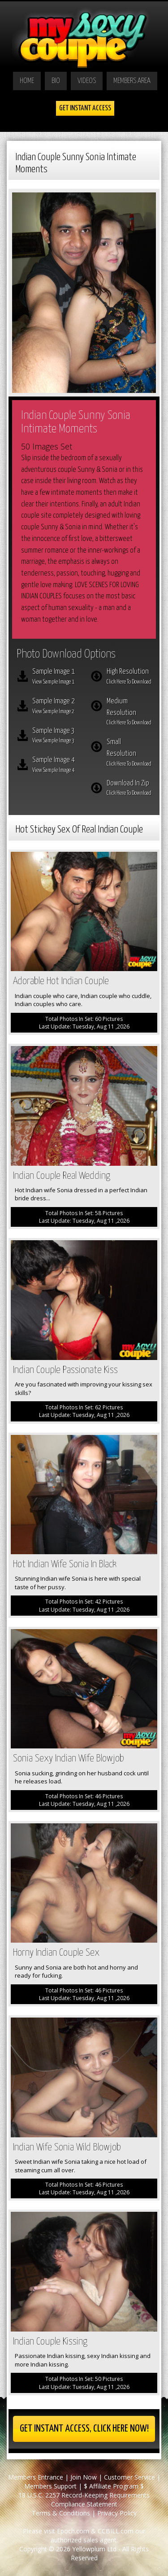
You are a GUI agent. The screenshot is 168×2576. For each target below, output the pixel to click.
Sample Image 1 (55, 677)
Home (27, 81)
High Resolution (129, 677)
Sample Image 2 (55, 706)
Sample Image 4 (55, 765)
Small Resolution (129, 753)
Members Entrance (35, 2477)
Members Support (50, 2486)
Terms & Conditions (61, 2513)
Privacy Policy (117, 2513)
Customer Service (129, 2477)
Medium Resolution (129, 712)
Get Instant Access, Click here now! (84, 2428)
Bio (56, 81)
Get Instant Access (85, 108)
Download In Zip (129, 789)
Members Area (132, 81)
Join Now (83, 2477)
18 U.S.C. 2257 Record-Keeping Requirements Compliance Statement (84, 2499)
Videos (87, 81)
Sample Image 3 (55, 736)
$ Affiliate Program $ (114, 2486)
